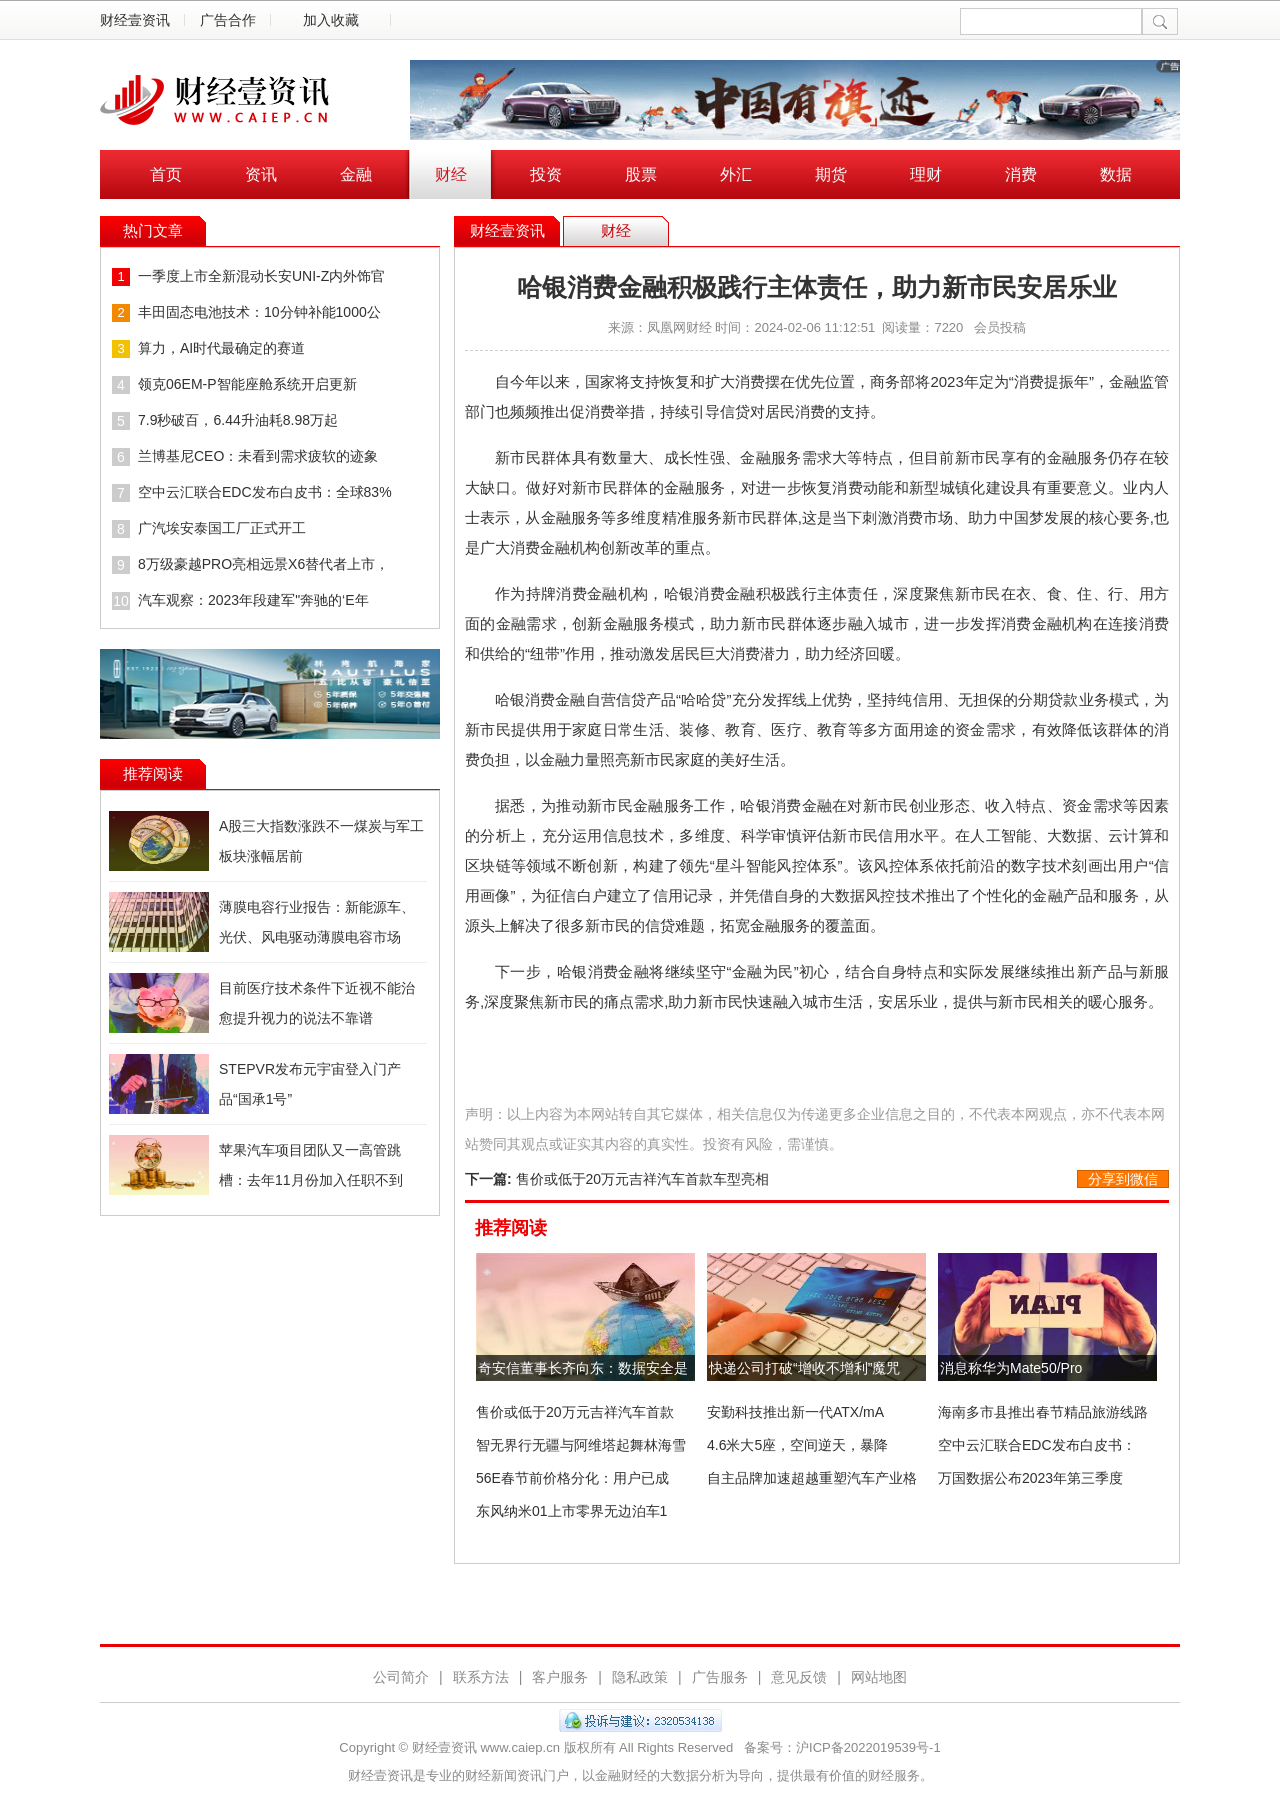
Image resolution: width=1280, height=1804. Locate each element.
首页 (166, 174)
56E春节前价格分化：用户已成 (572, 1478)
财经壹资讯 (135, 20)
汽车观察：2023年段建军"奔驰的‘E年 (253, 600)
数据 (1116, 174)
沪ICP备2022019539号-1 (868, 1747)
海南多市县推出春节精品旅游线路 (1043, 1412)
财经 (451, 174)
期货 (831, 174)
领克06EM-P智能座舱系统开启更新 (247, 384)
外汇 (736, 174)
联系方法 (481, 1677)
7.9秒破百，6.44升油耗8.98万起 (238, 420)
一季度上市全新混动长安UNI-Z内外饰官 (261, 276)
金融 (356, 174)
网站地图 (879, 1677)
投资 (546, 174)
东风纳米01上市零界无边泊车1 (571, 1511)
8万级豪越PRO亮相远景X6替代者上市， (263, 564)
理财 (926, 174)
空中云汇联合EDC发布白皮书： (1037, 1445)
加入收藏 (331, 20)
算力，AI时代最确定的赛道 (221, 348)
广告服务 (720, 1677)
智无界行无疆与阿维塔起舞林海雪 (581, 1445)
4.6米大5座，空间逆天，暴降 (797, 1445)
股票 (641, 174)
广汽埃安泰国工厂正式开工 (222, 528)
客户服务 (560, 1677)
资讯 (261, 174)
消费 (1021, 174)
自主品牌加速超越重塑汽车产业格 (812, 1478)
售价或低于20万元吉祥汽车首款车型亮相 (643, 1179)
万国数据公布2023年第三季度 (1030, 1478)
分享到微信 (1123, 1179)
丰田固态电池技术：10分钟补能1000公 (259, 312)
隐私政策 (640, 1677)
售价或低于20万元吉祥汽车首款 (575, 1412)
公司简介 (401, 1677)
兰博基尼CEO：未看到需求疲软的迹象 (258, 456)
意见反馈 (799, 1677)
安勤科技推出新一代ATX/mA (795, 1412)
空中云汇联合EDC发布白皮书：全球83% (265, 492)
